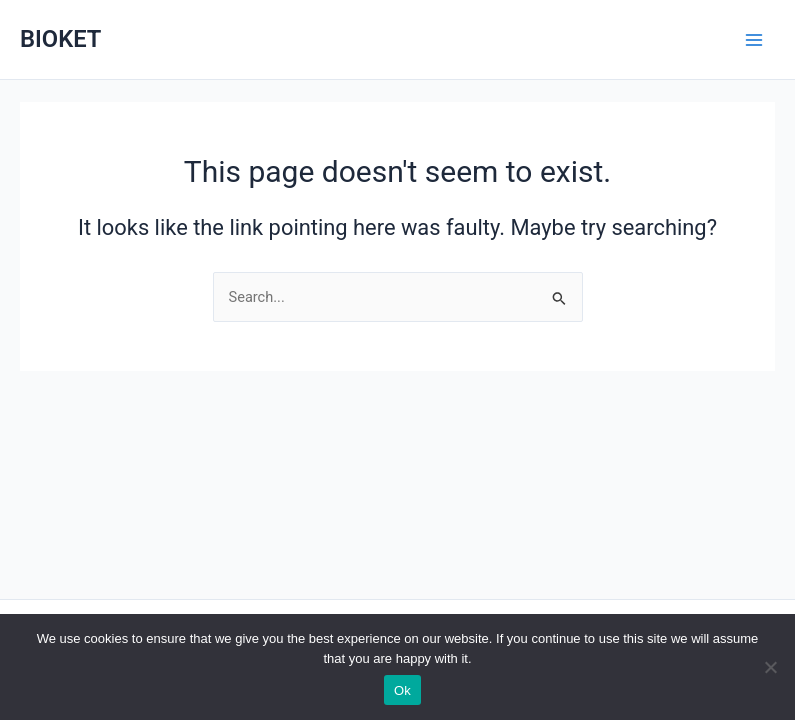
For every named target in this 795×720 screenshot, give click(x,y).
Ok (402, 690)
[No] (770, 667)
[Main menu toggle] (754, 40)
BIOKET (60, 39)
